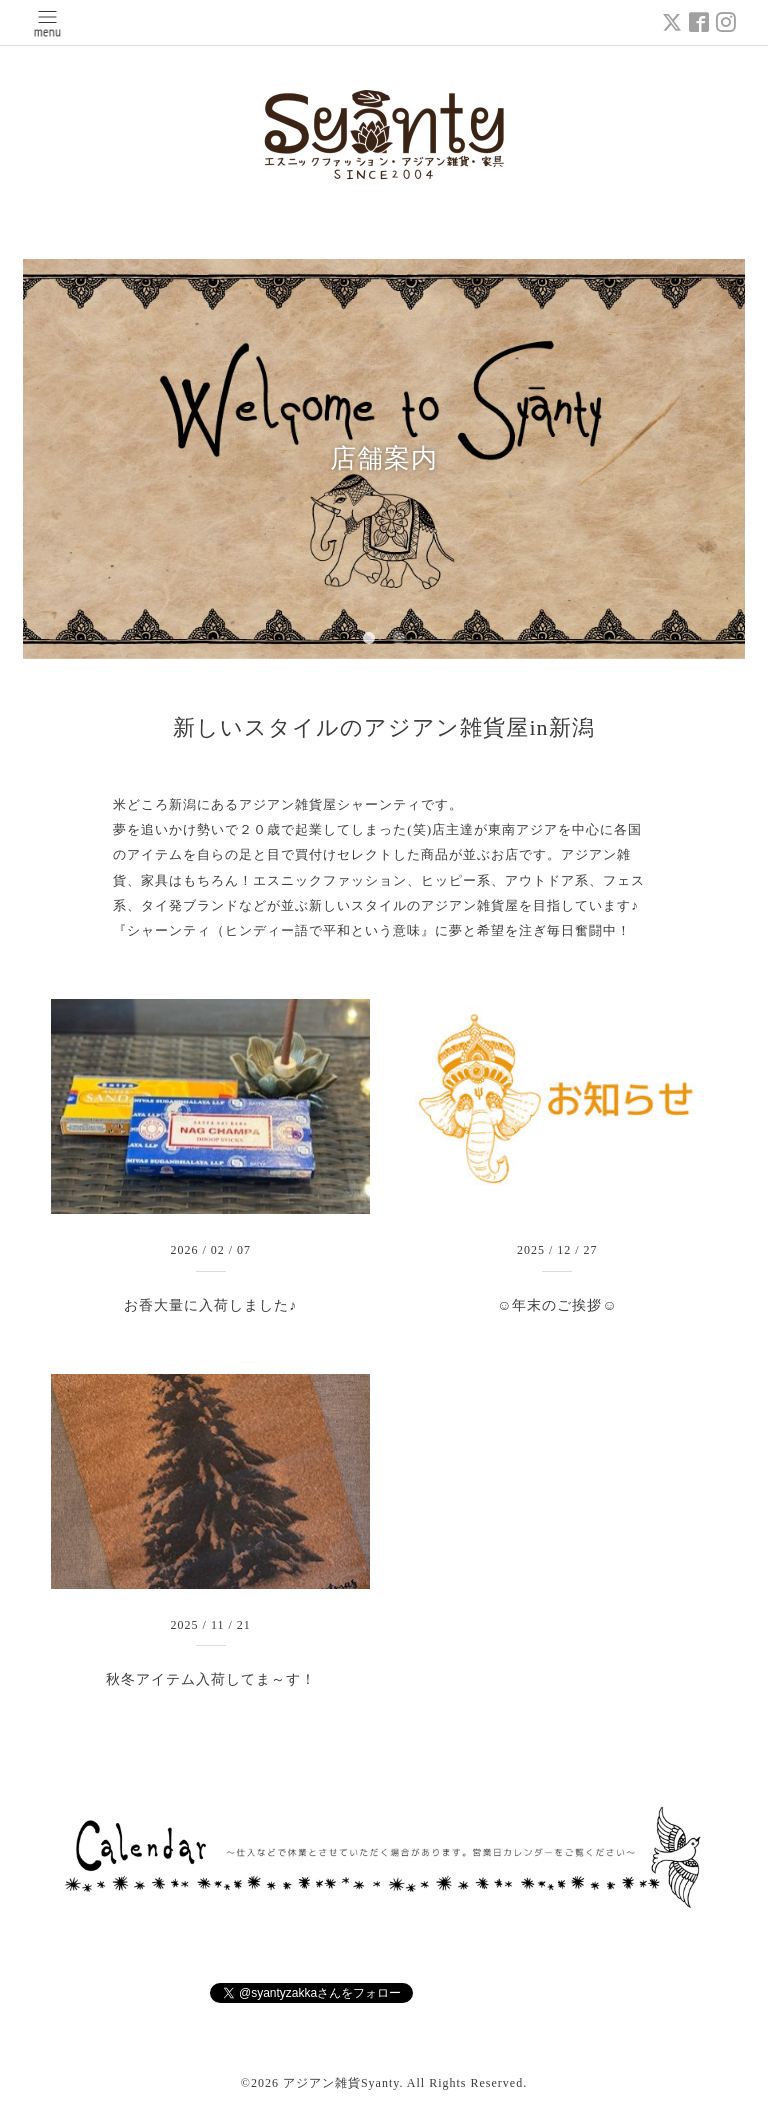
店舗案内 (384, 458)
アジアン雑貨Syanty (341, 2083)
